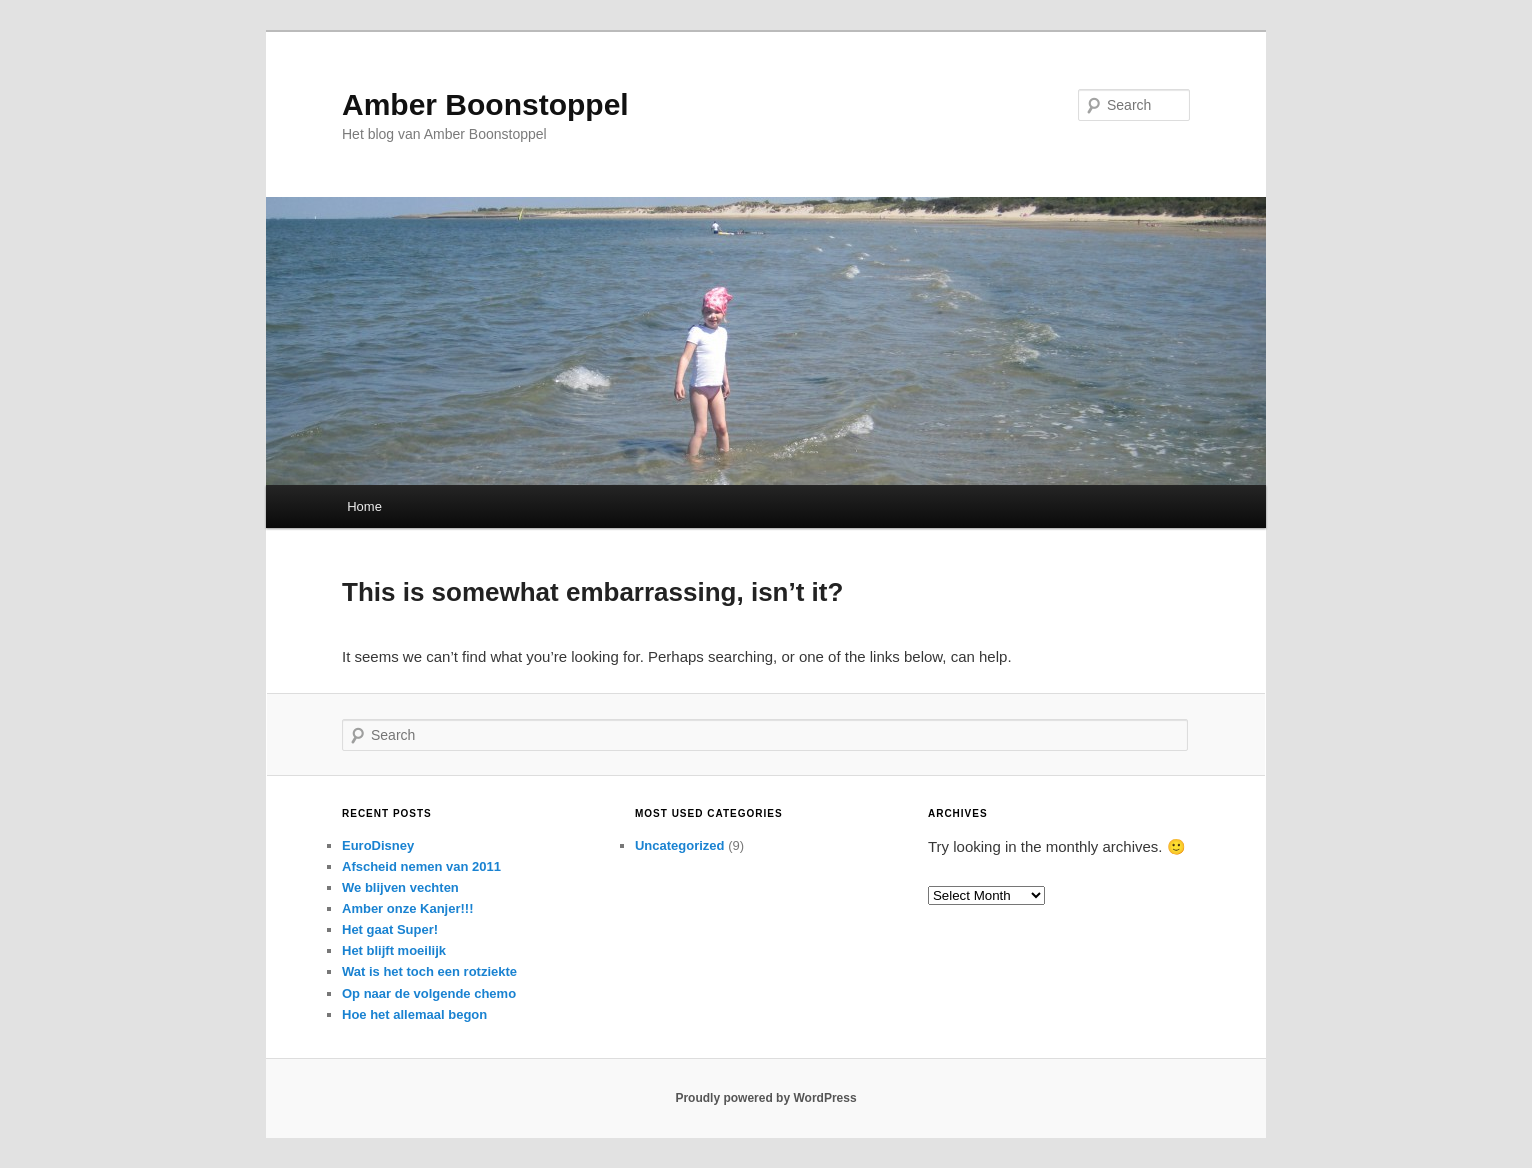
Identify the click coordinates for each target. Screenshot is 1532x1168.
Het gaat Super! (390, 929)
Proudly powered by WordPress (765, 1098)
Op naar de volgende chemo (429, 993)
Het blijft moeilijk (394, 950)
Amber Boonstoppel (485, 104)
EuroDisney (378, 845)
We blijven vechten (400, 887)
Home (364, 506)
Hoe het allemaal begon (414, 1014)
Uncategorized (680, 845)
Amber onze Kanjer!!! (407, 908)
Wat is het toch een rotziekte (429, 971)
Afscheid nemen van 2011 (421, 866)
